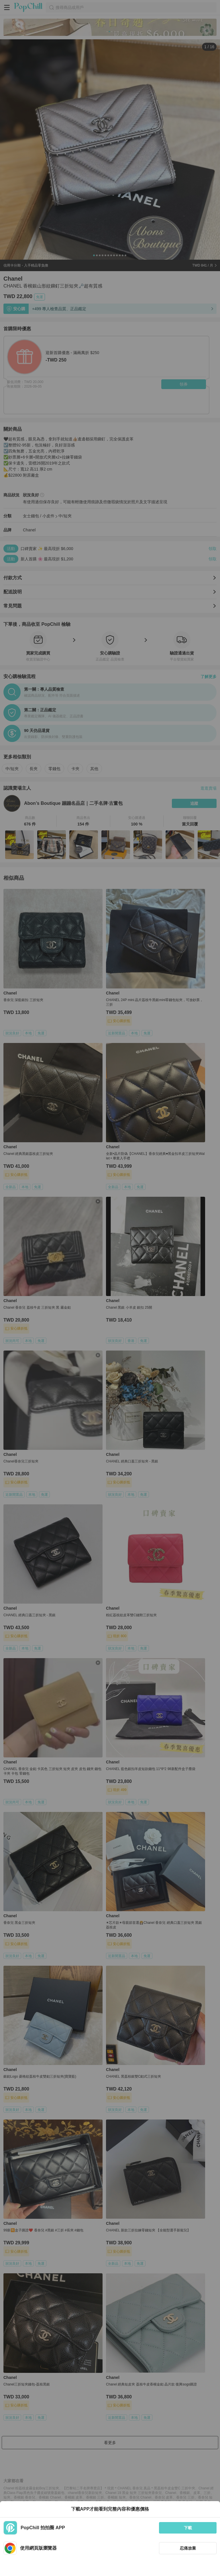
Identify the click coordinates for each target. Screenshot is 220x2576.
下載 (188, 2528)
